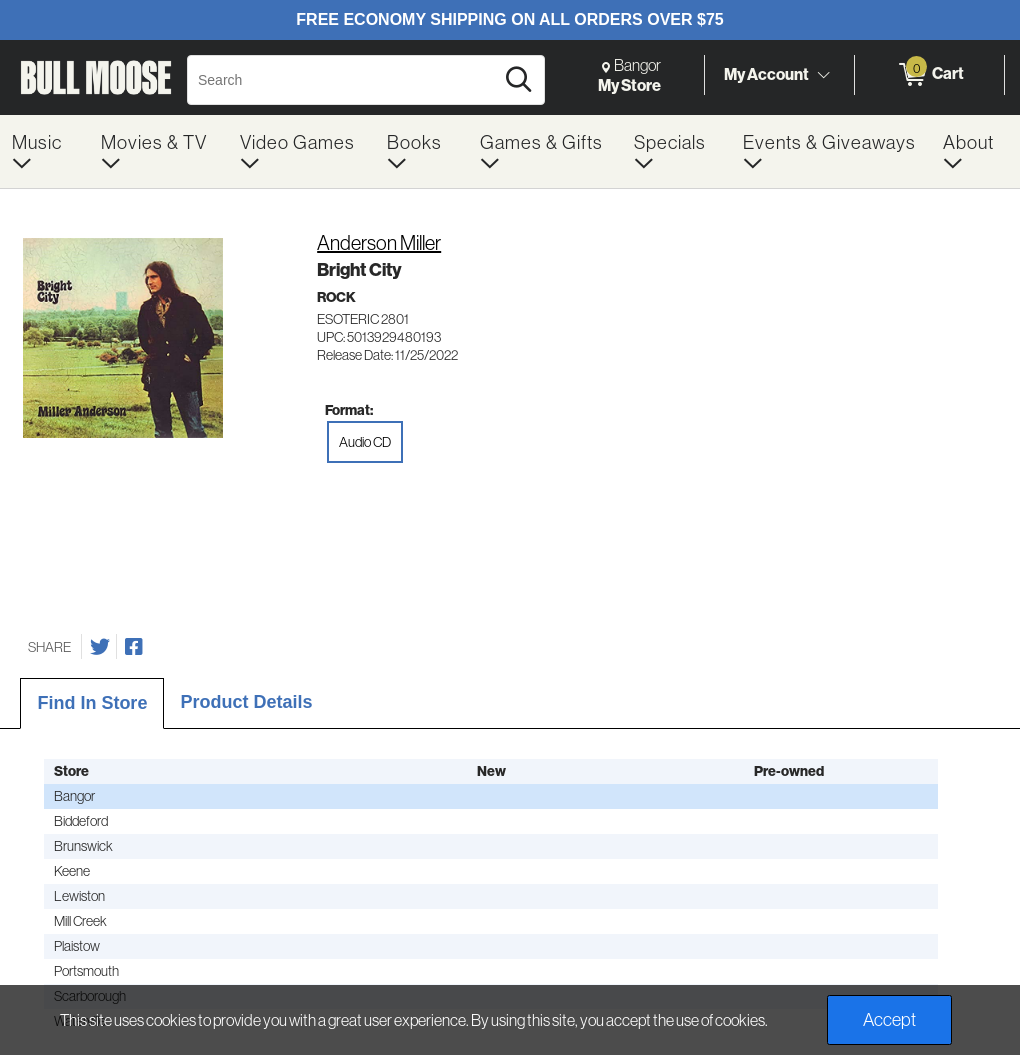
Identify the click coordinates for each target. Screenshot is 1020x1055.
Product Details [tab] (246, 702)
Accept (889, 1019)
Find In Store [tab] (92, 703)
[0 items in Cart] (929, 75)
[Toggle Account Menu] (823, 75)
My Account (766, 74)
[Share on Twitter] (100, 647)
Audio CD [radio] (365, 442)
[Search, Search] (343, 80)
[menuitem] (44, 151)
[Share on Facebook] (134, 647)
